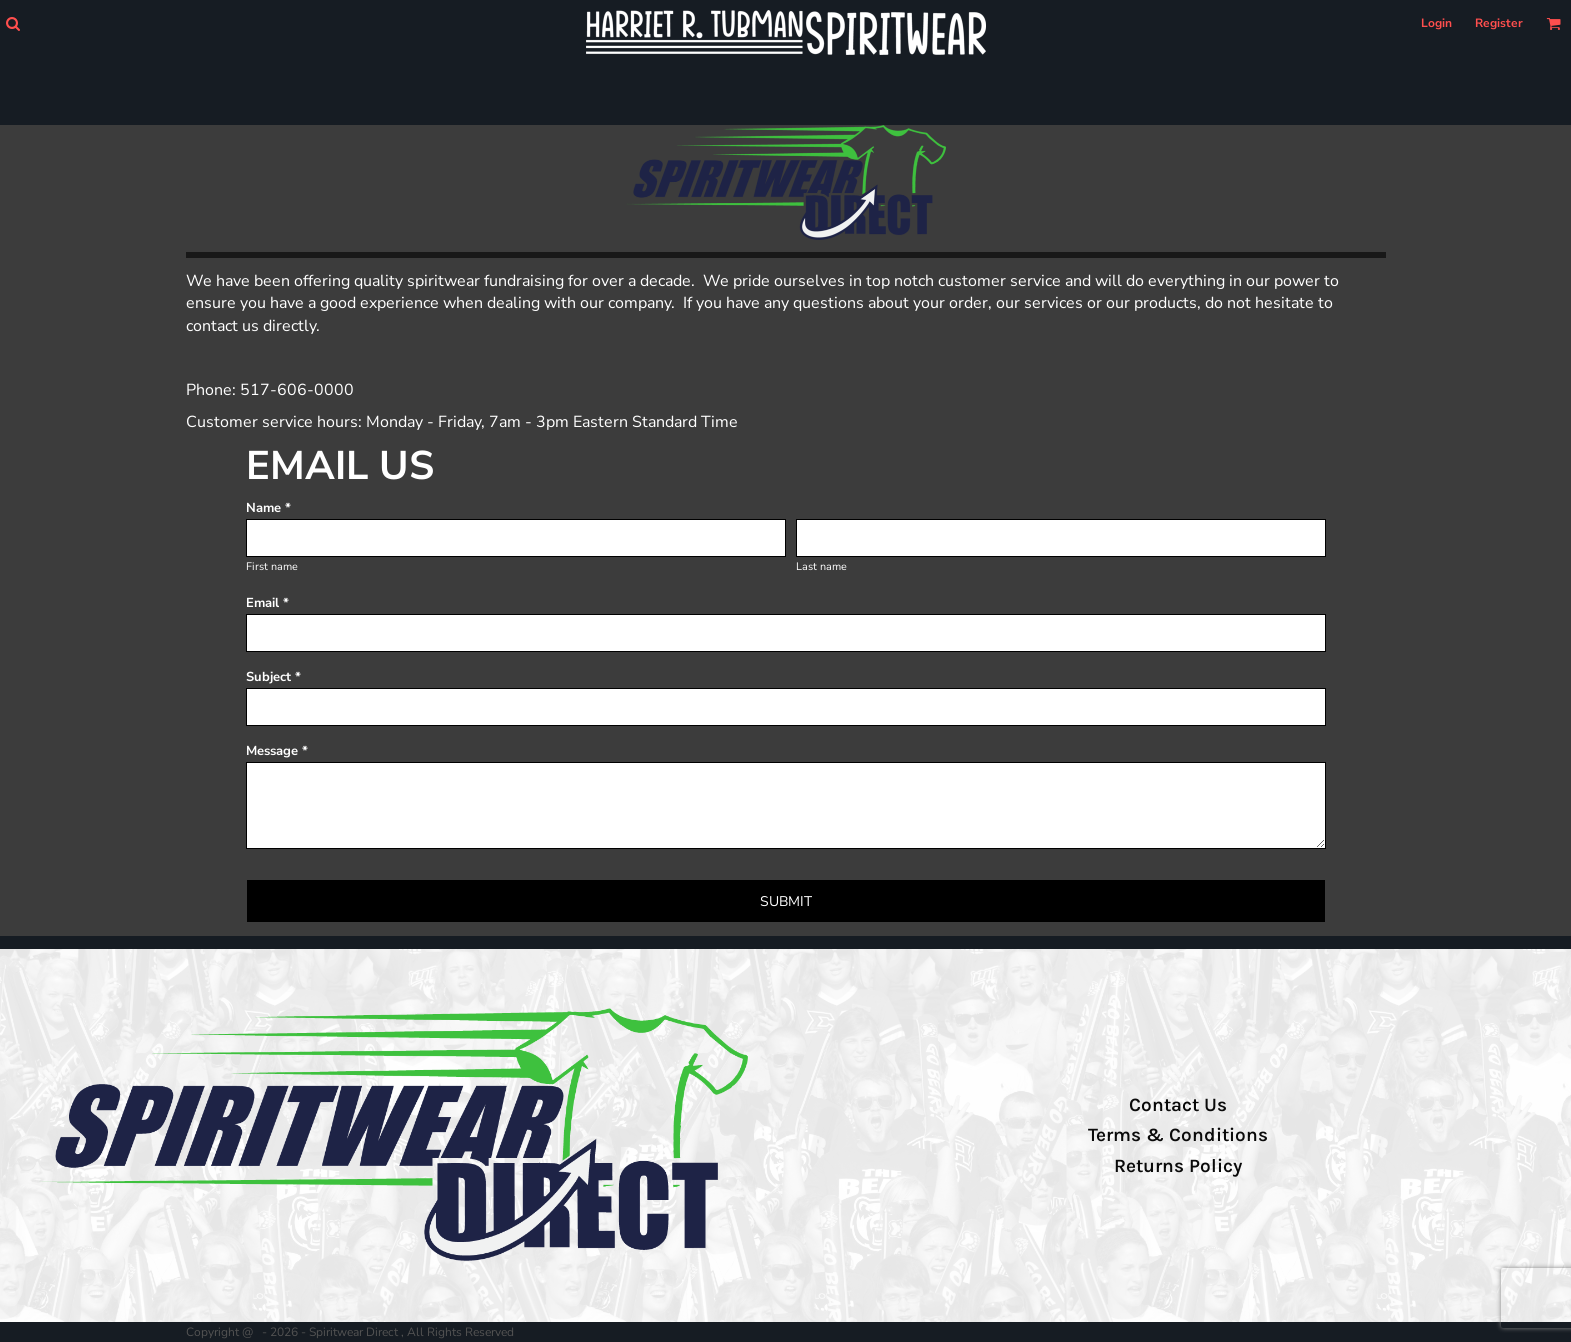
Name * (268, 508)
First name (272, 566)
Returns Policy (1178, 1166)
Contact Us (1178, 1105)
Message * (277, 751)
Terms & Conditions (1178, 1135)
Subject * (273, 677)
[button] (12, 23)
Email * (267, 603)
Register (1499, 23)
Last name (821, 566)
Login (1436, 23)
